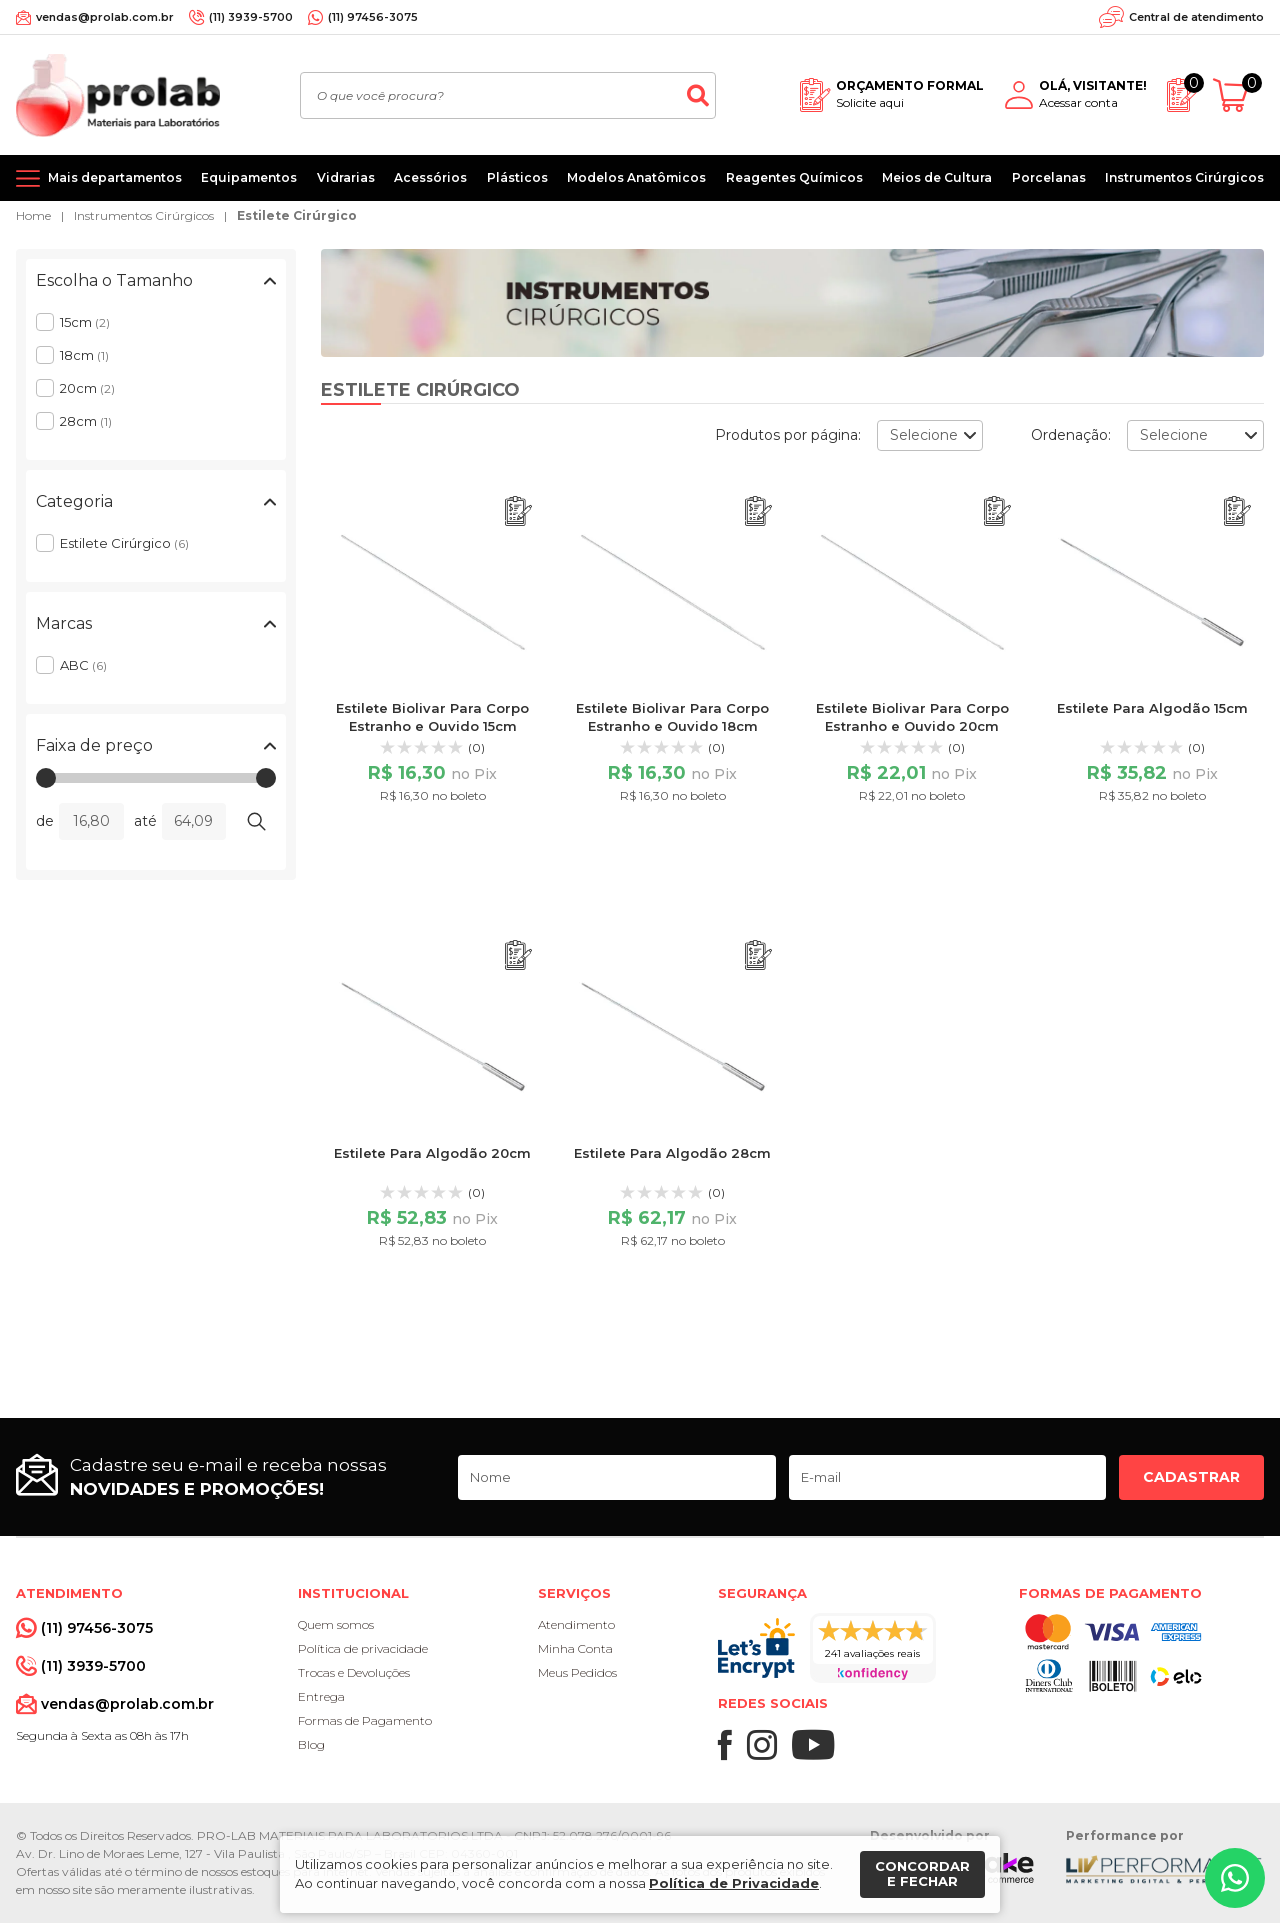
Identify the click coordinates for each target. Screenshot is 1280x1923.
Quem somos (336, 1624)
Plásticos (517, 177)
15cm (85, 322)
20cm (87, 388)
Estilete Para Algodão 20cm (432, 1153)
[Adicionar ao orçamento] (518, 511)
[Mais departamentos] (99, 178)
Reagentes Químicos (794, 177)
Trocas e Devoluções (354, 1672)
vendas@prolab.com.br (105, 17)
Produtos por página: (788, 435)
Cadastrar (1191, 1477)
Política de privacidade (363, 1648)
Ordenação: (1071, 435)
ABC (83, 665)
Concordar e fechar (922, 1874)
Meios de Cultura (937, 177)
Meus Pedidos (577, 1672)
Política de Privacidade (734, 1883)
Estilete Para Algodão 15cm (1152, 708)
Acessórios (430, 177)
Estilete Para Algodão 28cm (672, 1153)
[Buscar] (698, 95)
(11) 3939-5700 (251, 17)
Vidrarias (346, 177)
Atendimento (576, 1624)
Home (33, 215)
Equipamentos (249, 177)
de (45, 821)
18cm (84, 355)
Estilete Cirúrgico (297, 215)
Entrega (321, 1696)
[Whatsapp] (1235, 1878)
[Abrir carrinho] (1238, 95)
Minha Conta (575, 1648)
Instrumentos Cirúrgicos (1184, 177)
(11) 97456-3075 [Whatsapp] (373, 17)
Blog (311, 1744)
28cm (86, 421)
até (145, 821)
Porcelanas (1049, 177)
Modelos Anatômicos (636, 177)
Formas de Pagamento (365, 1720)
